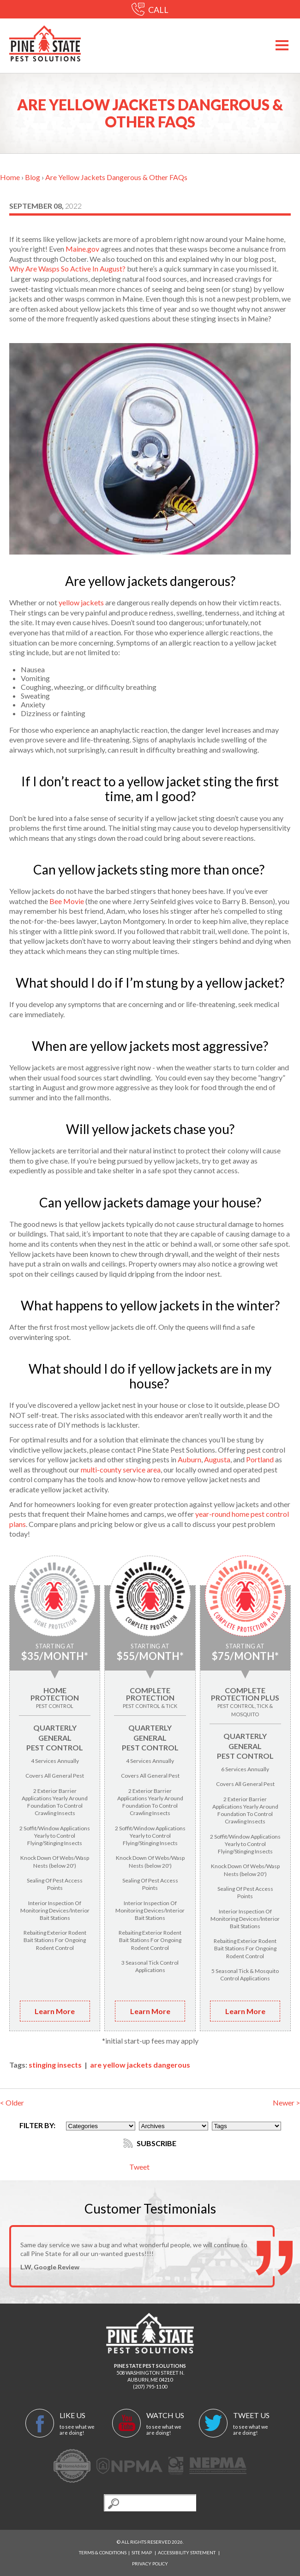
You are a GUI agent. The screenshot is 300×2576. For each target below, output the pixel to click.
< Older (12, 2102)
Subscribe (150, 2143)
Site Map (142, 2552)
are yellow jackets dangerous (140, 2064)
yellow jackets (81, 602)
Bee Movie (66, 901)
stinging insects (55, 2064)
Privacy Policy (150, 2563)
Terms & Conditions (102, 2552)
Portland (260, 1459)
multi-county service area (121, 1469)
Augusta (217, 1459)
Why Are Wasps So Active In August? (67, 268)
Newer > (286, 2102)
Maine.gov (82, 248)
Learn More (55, 2011)
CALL (150, 10)
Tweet (139, 2166)
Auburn (188, 1459)
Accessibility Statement (187, 2552)
